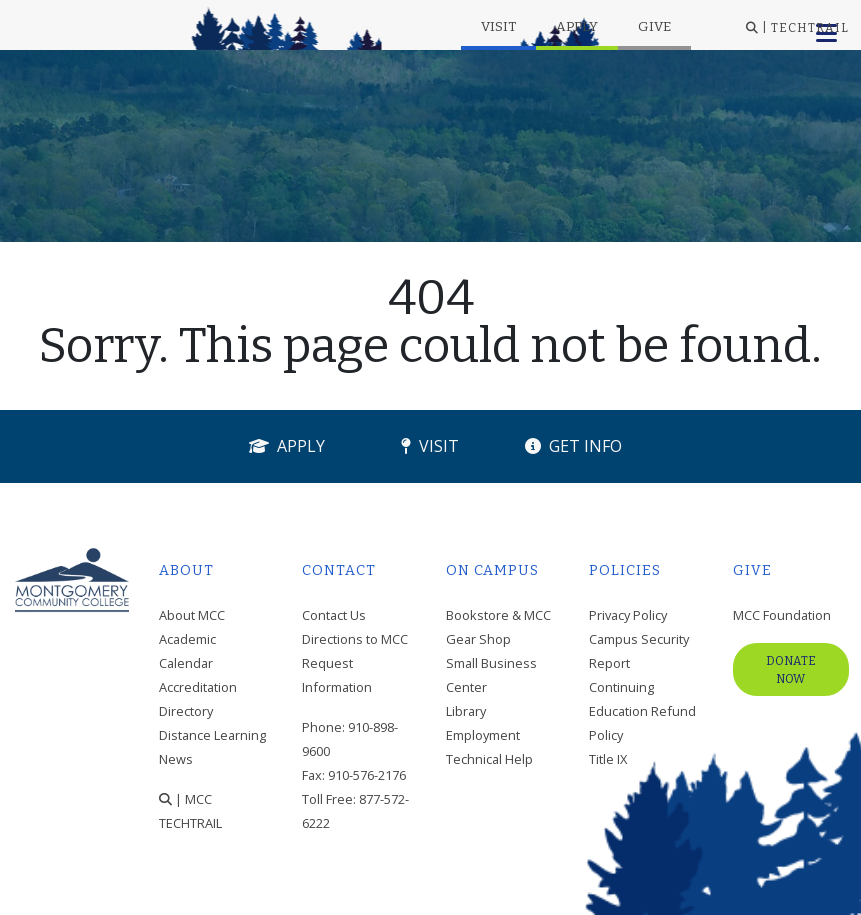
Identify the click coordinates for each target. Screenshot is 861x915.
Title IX (608, 759)
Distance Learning (212, 735)
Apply (577, 26)
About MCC (192, 615)
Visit (498, 26)
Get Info (573, 446)
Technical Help (489, 759)
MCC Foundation (782, 615)
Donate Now (791, 670)
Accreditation (198, 687)
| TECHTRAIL (797, 28)
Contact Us (334, 615)
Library (466, 711)
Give (654, 26)
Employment (483, 735)
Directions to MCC (355, 639)
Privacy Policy (628, 615)
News (176, 759)
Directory (186, 711)
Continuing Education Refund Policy (642, 711)
